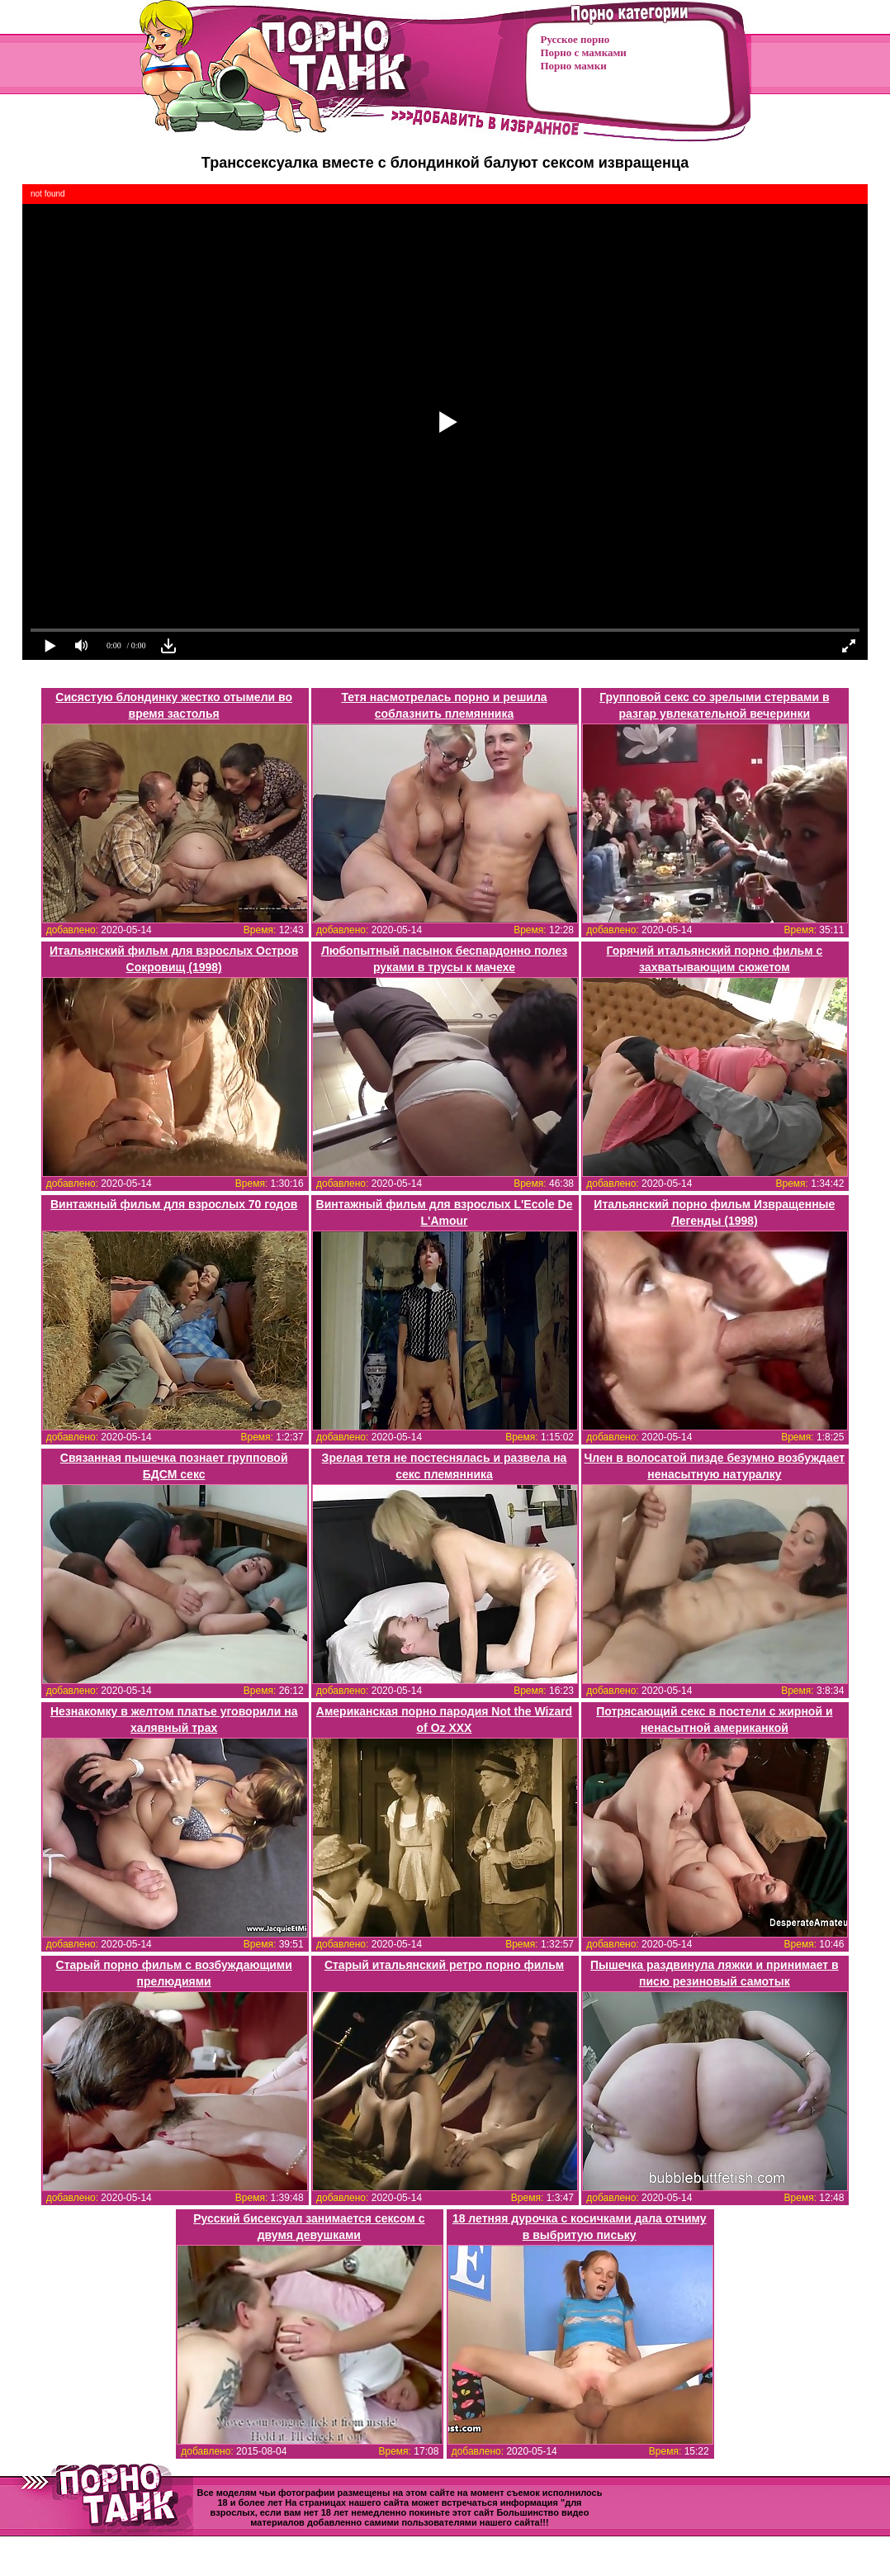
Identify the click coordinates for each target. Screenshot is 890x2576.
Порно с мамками (584, 52)
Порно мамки (574, 65)
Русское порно (575, 39)
